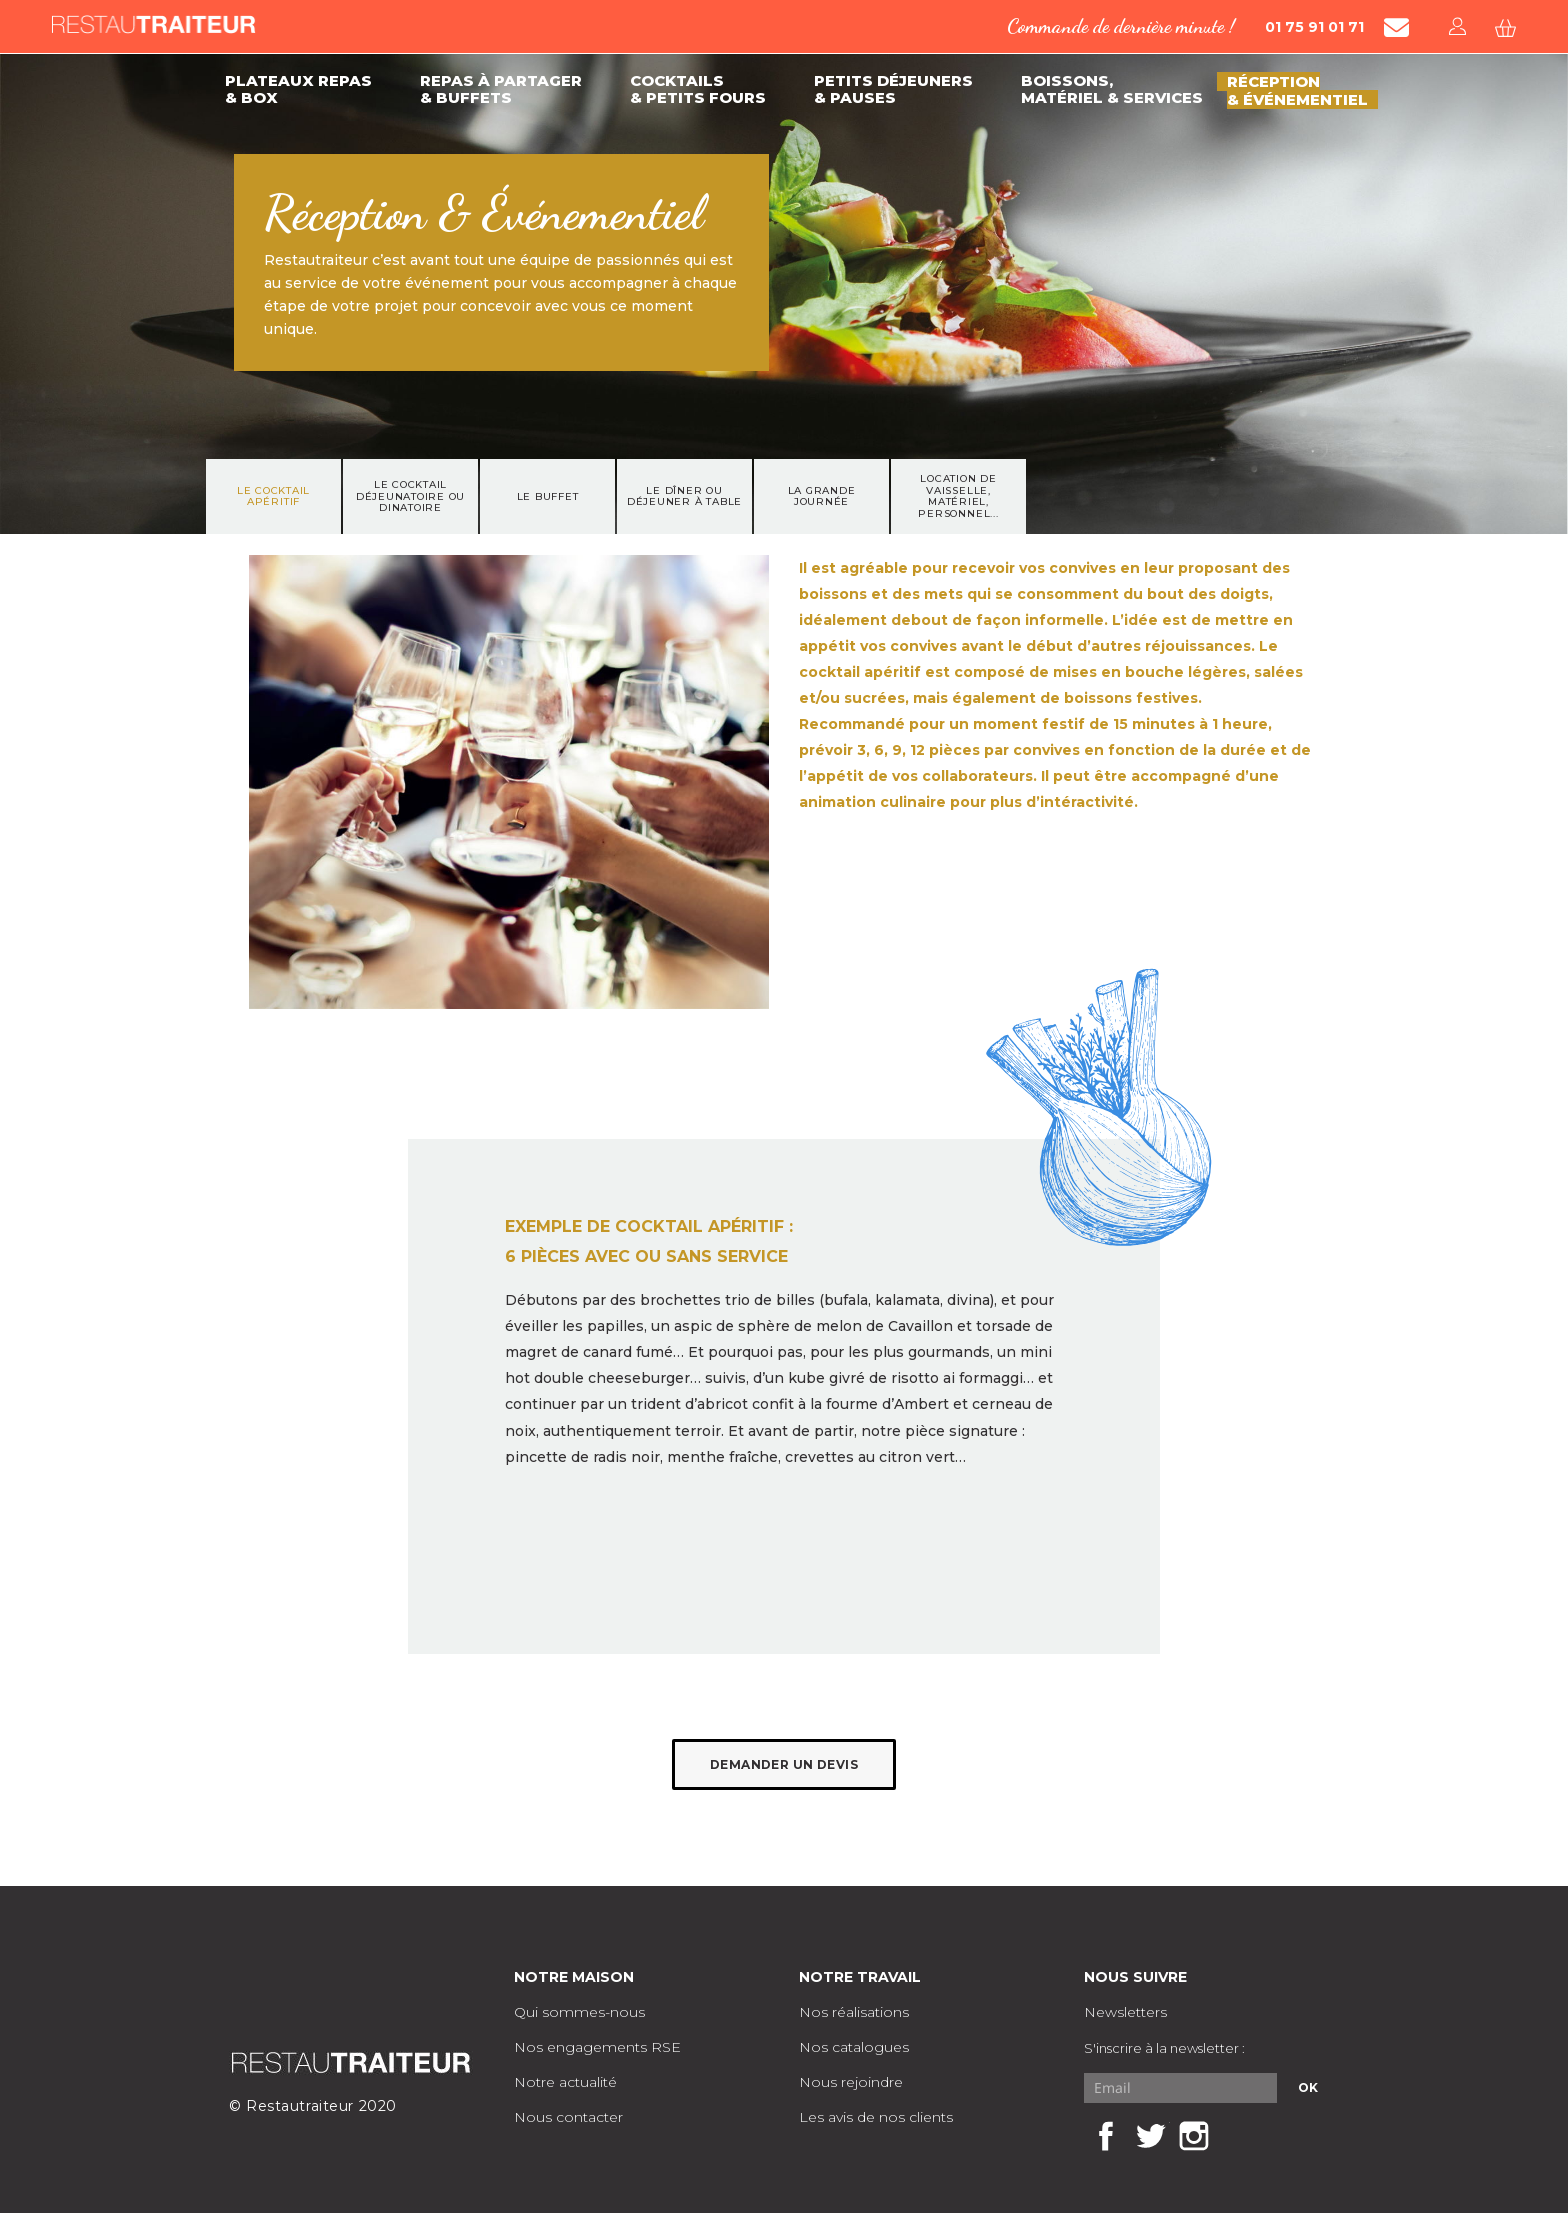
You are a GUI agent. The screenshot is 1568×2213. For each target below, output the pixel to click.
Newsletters (1125, 2012)
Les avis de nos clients (876, 2117)
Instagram (1194, 2136)
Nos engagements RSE (597, 2047)
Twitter (1150, 2136)
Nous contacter (568, 2117)
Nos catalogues (854, 2047)
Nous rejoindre (851, 2082)
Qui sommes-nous (579, 2012)
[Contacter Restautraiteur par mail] (1396, 27)
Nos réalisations (854, 2012)
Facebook (1106, 2136)
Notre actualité (565, 2082)
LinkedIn (1238, 2136)
